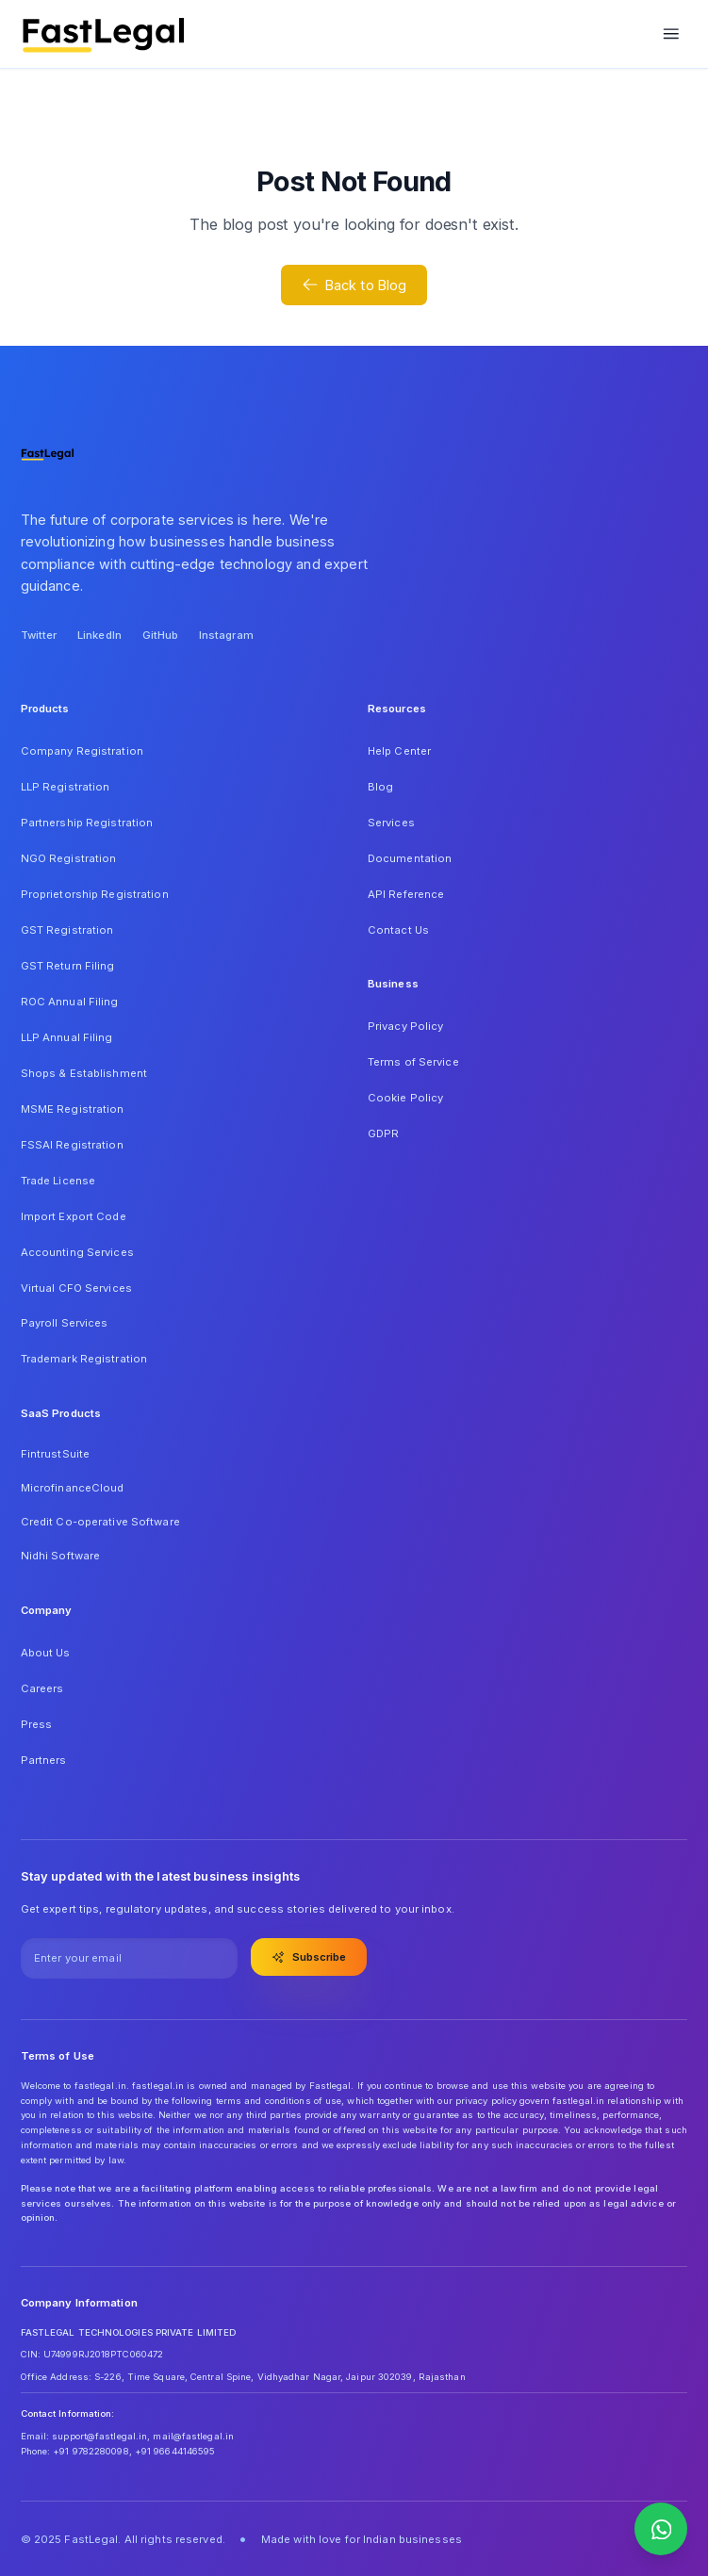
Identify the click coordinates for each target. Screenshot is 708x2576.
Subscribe (309, 1957)
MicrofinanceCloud (72, 1487)
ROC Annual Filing (70, 1001)
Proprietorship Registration (95, 894)
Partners (44, 1760)
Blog (380, 786)
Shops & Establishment (84, 1073)
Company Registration (82, 751)
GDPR (383, 1133)
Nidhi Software (61, 1555)
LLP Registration (65, 786)
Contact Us (398, 930)
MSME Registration (72, 1109)
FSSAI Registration (72, 1144)
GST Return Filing (68, 965)
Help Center (399, 751)
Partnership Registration (87, 822)
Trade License (58, 1180)
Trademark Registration (84, 1358)
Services (391, 822)
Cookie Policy (405, 1097)
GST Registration (67, 930)
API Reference (406, 894)
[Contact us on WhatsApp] (660, 2529)
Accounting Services (77, 1252)
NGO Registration (69, 858)
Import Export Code (73, 1216)
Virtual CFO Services (76, 1288)
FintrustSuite (55, 1453)
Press (37, 1724)
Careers (42, 1688)
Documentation (410, 858)
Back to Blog (354, 284)
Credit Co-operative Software (100, 1521)
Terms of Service (413, 1061)
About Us (46, 1652)
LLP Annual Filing (67, 1037)
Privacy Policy (406, 1026)
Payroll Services (64, 1322)
